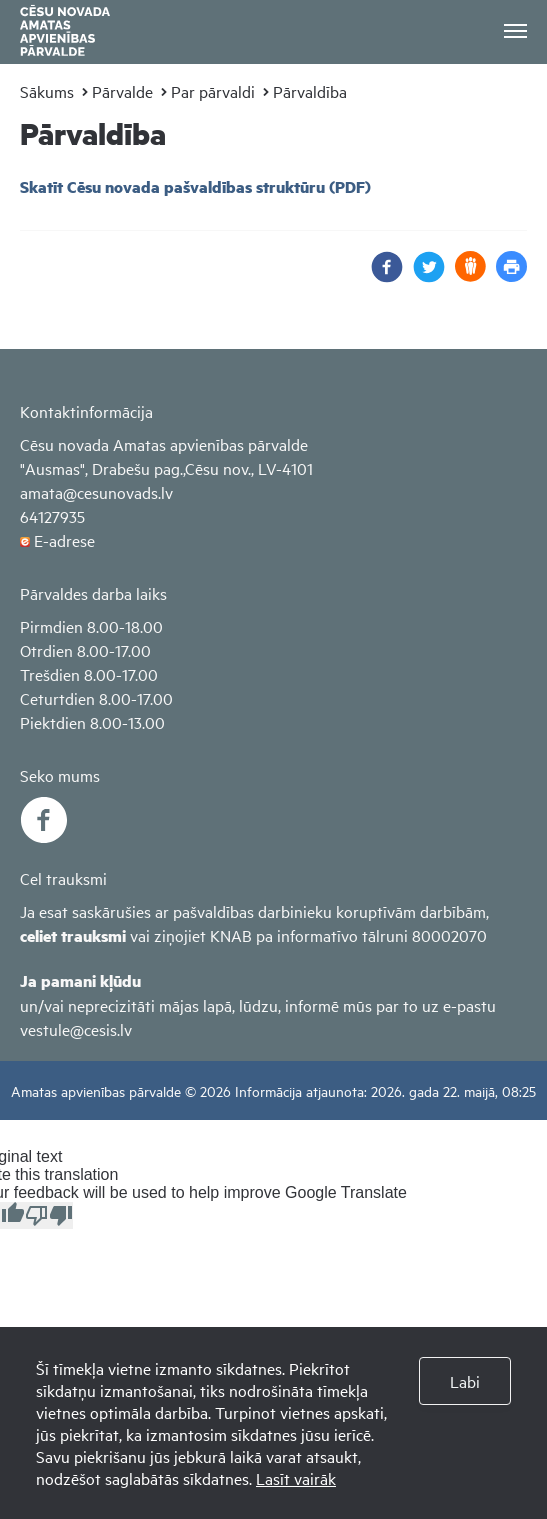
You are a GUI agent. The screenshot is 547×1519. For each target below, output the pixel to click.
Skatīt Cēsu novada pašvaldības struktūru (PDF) (195, 186)
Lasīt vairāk (296, 1478)
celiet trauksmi (73, 935)
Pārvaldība (310, 91)
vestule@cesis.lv (76, 1029)
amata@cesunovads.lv (96, 492)
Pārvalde (122, 91)
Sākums (47, 91)
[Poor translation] (49, 1215)
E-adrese (64, 540)
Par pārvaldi (213, 91)
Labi (465, 1381)
